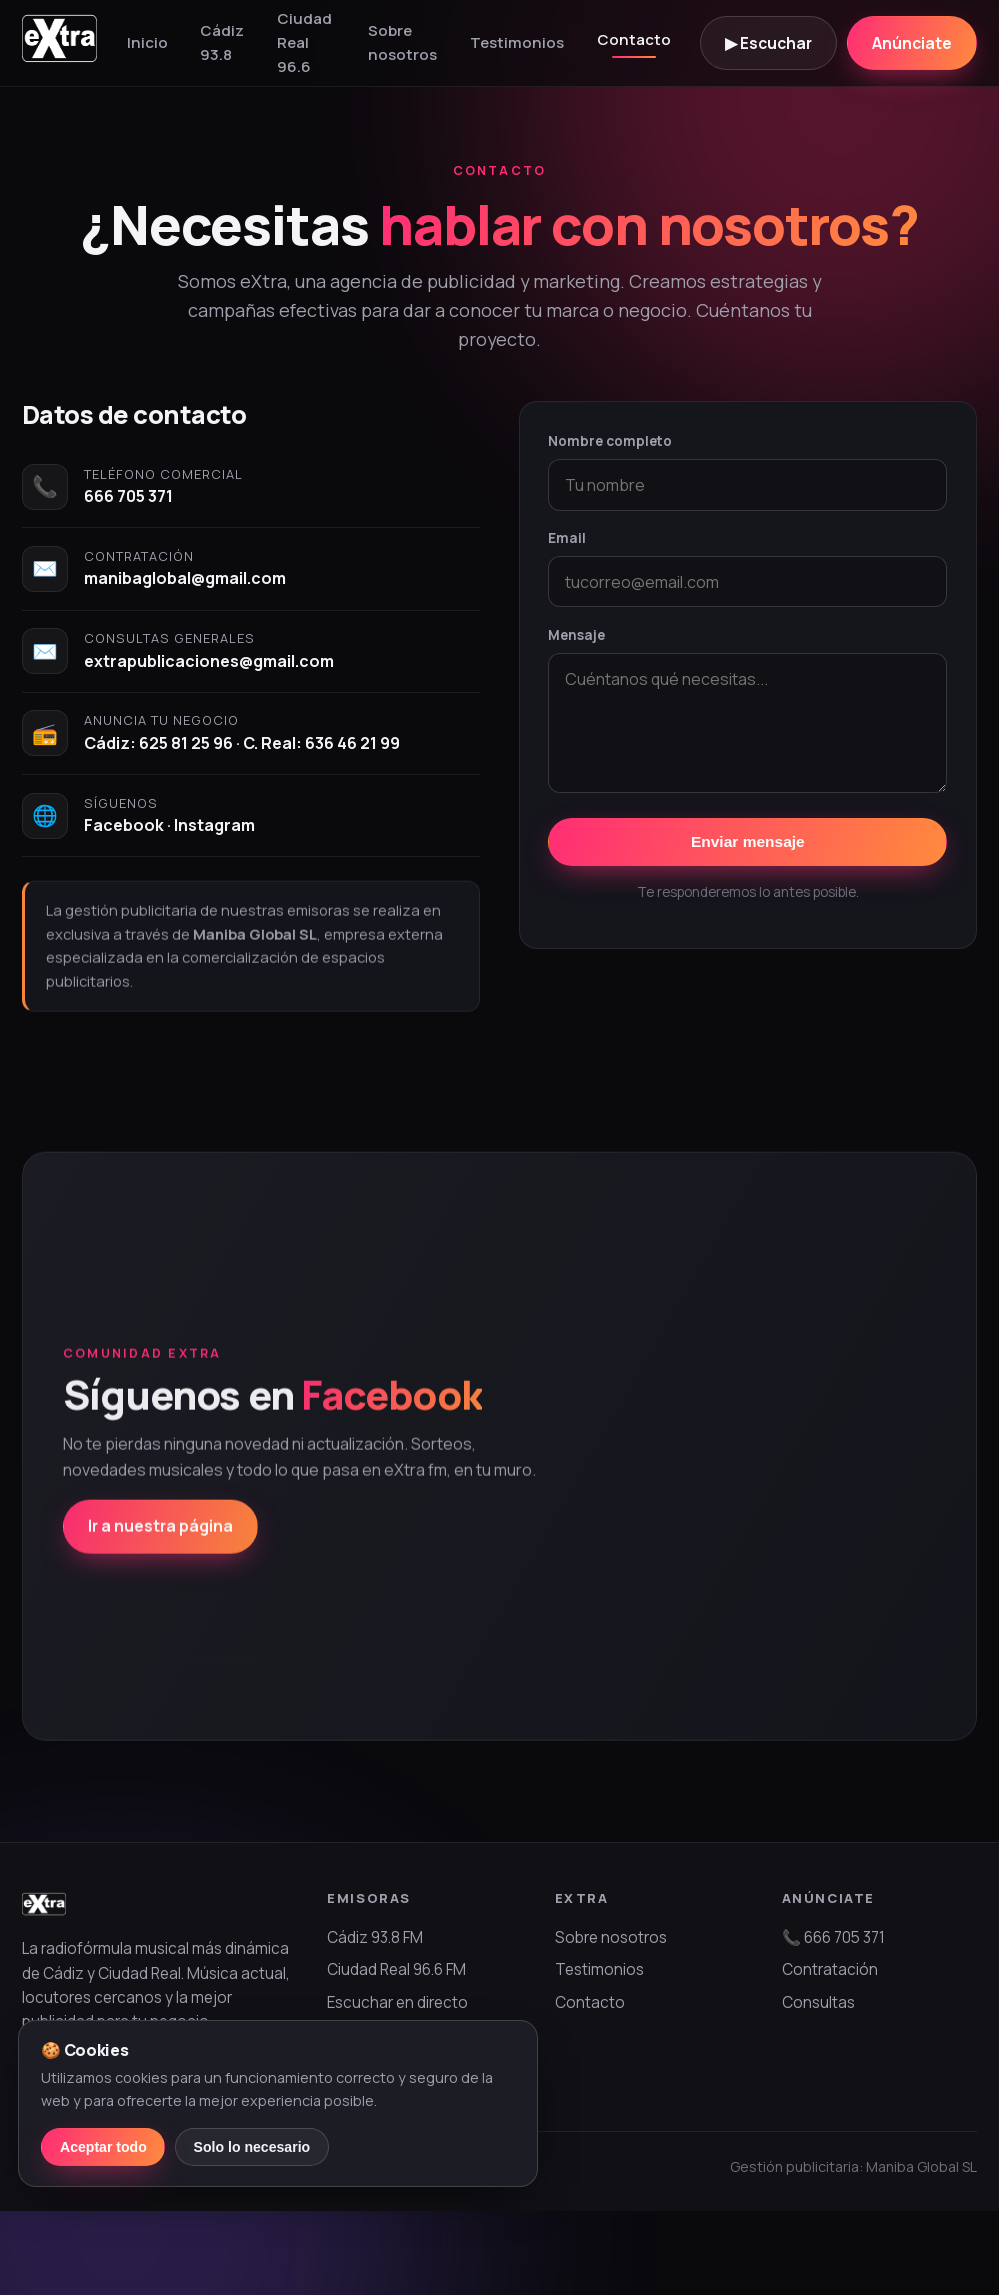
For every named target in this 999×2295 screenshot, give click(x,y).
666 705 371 (128, 496)
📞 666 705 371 (833, 1937)
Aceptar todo (103, 2147)
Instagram (214, 825)
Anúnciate (912, 43)
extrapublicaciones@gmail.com (209, 661)
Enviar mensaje (748, 841)
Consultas (818, 2002)
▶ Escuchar (768, 43)
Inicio (147, 42)
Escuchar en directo (397, 2002)
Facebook (124, 825)
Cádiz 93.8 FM (375, 1937)
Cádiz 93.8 (222, 42)
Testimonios (517, 42)
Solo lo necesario (252, 2147)
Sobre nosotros (402, 42)
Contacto (634, 39)
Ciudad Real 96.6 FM (396, 1969)
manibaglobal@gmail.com (185, 578)
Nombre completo (610, 441)
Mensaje (576, 635)
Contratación (830, 1969)
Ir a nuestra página (160, 1549)
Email (567, 538)
